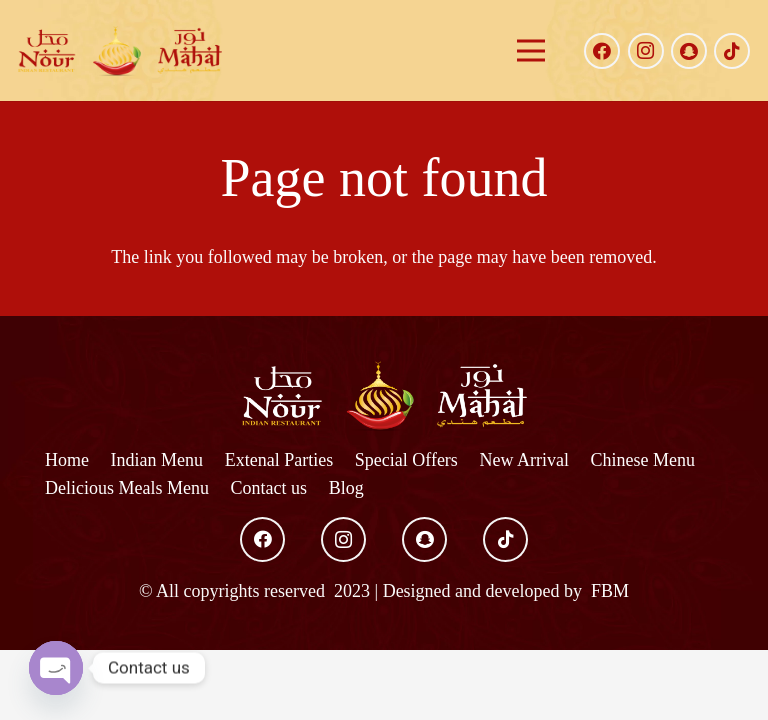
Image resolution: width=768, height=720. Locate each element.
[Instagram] (646, 51)
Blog (346, 488)
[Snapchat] (689, 51)
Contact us (269, 488)
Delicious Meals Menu (127, 488)
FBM (608, 591)
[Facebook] (602, 51)
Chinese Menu (643, 460)
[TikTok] (732, 51)
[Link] (120, 51)
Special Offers (406, 460)
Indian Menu (157, 460)
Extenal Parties (279, 460)
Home (67, 460)
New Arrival (523, 460)
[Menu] (530, 51)
